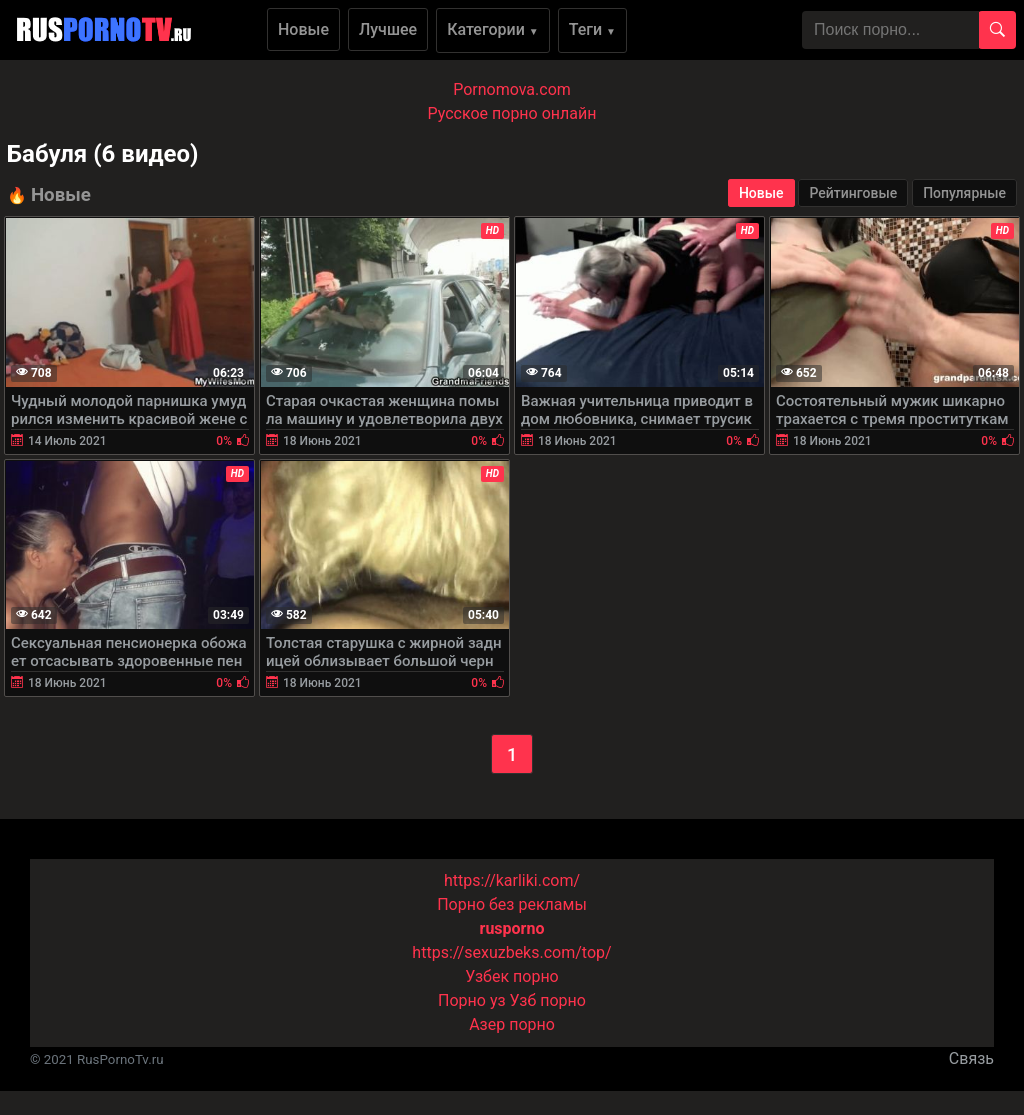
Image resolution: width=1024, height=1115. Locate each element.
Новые (303, 29)
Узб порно (548, 1000)
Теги (592, 29)
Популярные (964, 193)
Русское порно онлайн (512, 113)
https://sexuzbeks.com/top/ (511, 952)
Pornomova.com (512, 89)
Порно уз (472, 1000)
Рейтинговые (853, 193)
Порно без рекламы (512, 904)
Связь (971, 1058)
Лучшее (388, 29)
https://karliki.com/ (512, 880)
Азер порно (512, 1024)
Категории (493, 29)
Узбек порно (512, 976)
